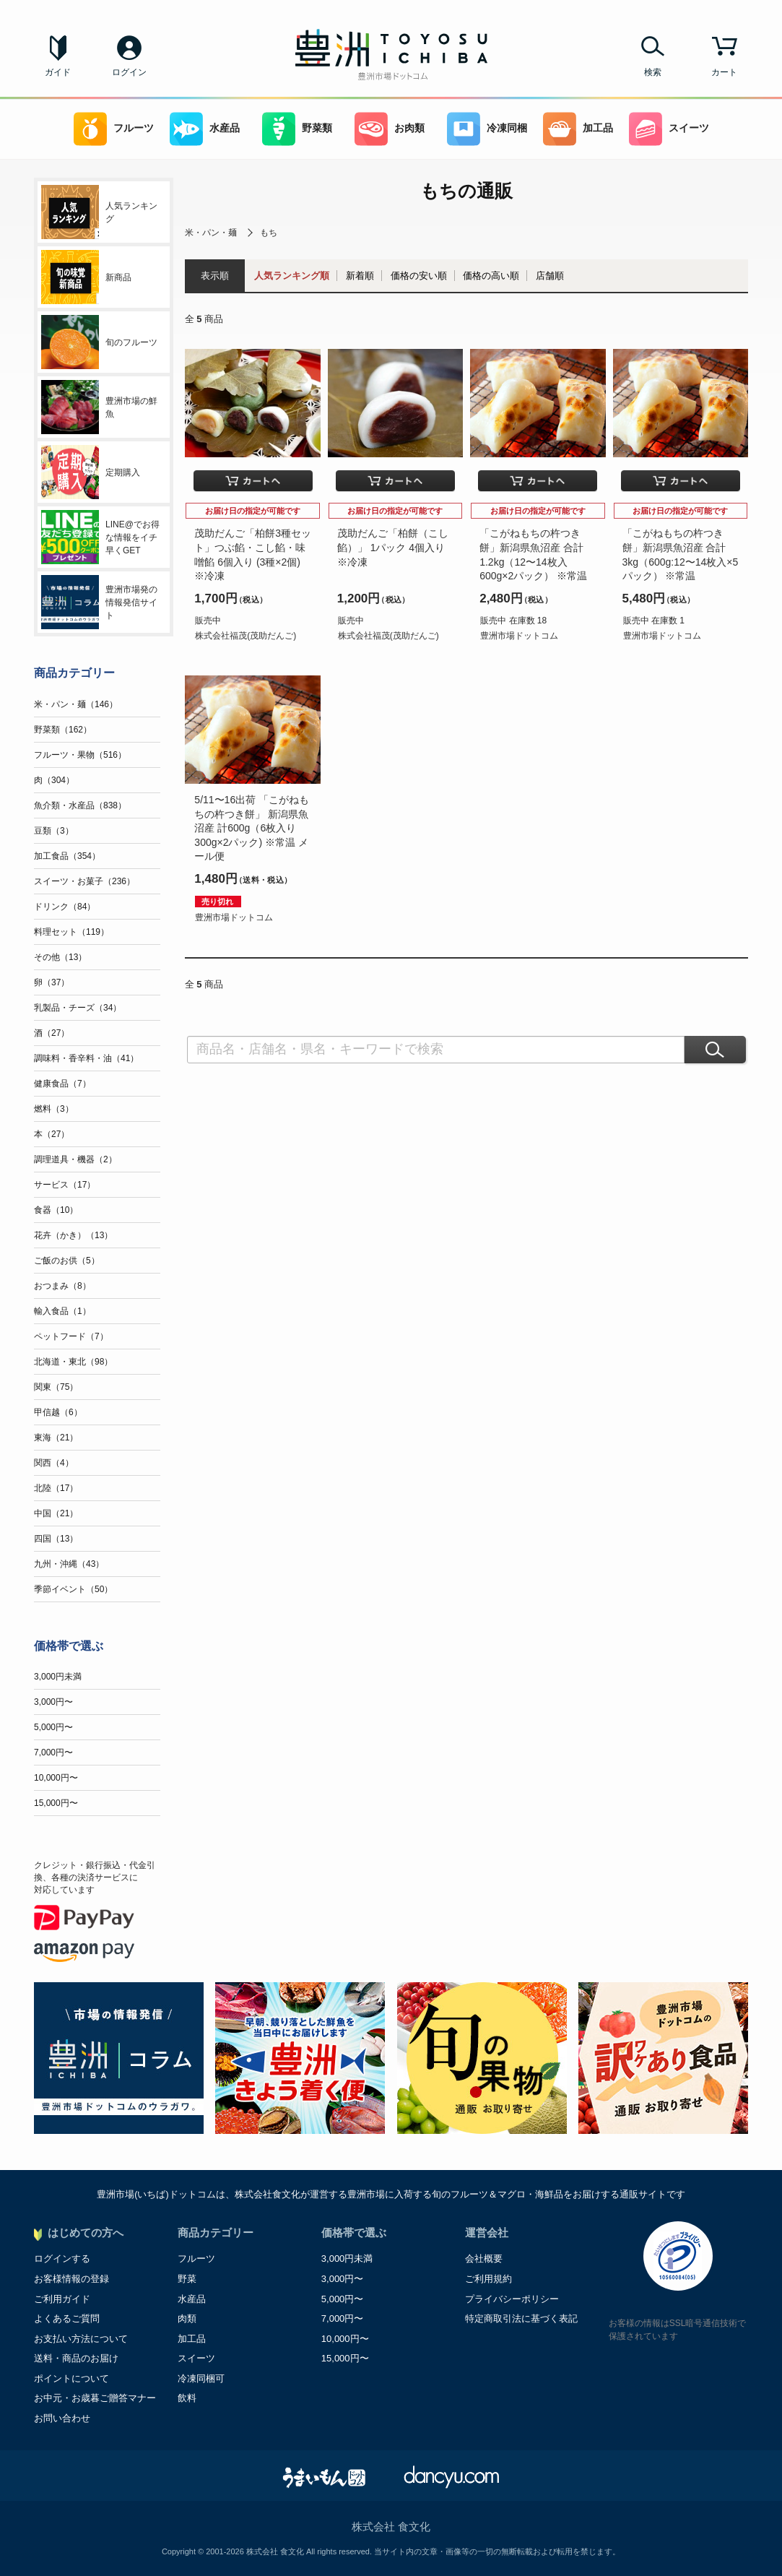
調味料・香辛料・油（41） (86, 1058)
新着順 (360, 275)
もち (268, 233)
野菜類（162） (63, 730)
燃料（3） (54, 1109)
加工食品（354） (67, 856)
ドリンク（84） (64, 907)
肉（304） (54, 780)
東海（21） (56, 1437)
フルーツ (114, 129)
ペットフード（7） (71, 1336)
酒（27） (51, 1033)
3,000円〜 (53, 1702)
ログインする (62, 2258)
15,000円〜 (56, 1803)
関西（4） (54, 1463)
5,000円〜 (53, 1727)
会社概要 (484, 2258)
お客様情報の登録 (71, 2278)
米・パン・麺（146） (76, 704)
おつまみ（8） (62, 1286)
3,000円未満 (58, 1677)
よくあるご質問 (67, 2318)
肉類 (187, 2318)
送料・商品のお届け (76, 2358)
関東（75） (56, 1387)
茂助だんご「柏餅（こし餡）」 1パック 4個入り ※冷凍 (392, 547)
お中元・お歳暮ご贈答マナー (95, 2398)
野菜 (187, 2278)
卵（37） (51, 982)
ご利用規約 (488, 2278)
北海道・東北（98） (73, 1362)
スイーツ (669, 129)
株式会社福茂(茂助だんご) (245, 636)
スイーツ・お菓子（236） (84, 881)
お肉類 (390, 129)
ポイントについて (71, 2378)
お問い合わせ (62, 2418)
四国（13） (56, 1539)
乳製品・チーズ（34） (77, 1008)
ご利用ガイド (62, 2299)
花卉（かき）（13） (73, 1235)
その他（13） (60, 957)
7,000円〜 (53, 1752)
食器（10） (56, 1210)
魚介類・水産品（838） (80, 805)
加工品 (578, 129)
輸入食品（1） (62, 1311)
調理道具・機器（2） (75, 1159)
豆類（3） (54, 831)
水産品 (205, 129)
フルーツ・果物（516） (80, 755)
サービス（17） (64, 1185)
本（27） (51, 1134)
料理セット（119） (71, 932)
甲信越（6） (58, 1412)
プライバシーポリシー (512, 2299)
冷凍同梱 (487, 129)
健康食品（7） (62, 1084)
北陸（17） (56, 1488)
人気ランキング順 (291, 275)
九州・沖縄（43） (69, 1564)
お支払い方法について (81, 2338)
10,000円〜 (56, 1778)
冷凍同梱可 (201, 2378)
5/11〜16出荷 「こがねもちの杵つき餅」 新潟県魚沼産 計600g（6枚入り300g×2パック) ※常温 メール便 (251, 828)
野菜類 (297, 129)
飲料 (187, 2398)
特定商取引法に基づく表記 (521, 2318)
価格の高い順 (491, 275)
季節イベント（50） (73, 1589)
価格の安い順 (419, 275)
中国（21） (56, 1513)
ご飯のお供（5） (67, 1260)
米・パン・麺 (211, 233)
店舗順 (550, 275)
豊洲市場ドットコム (519, 636)
